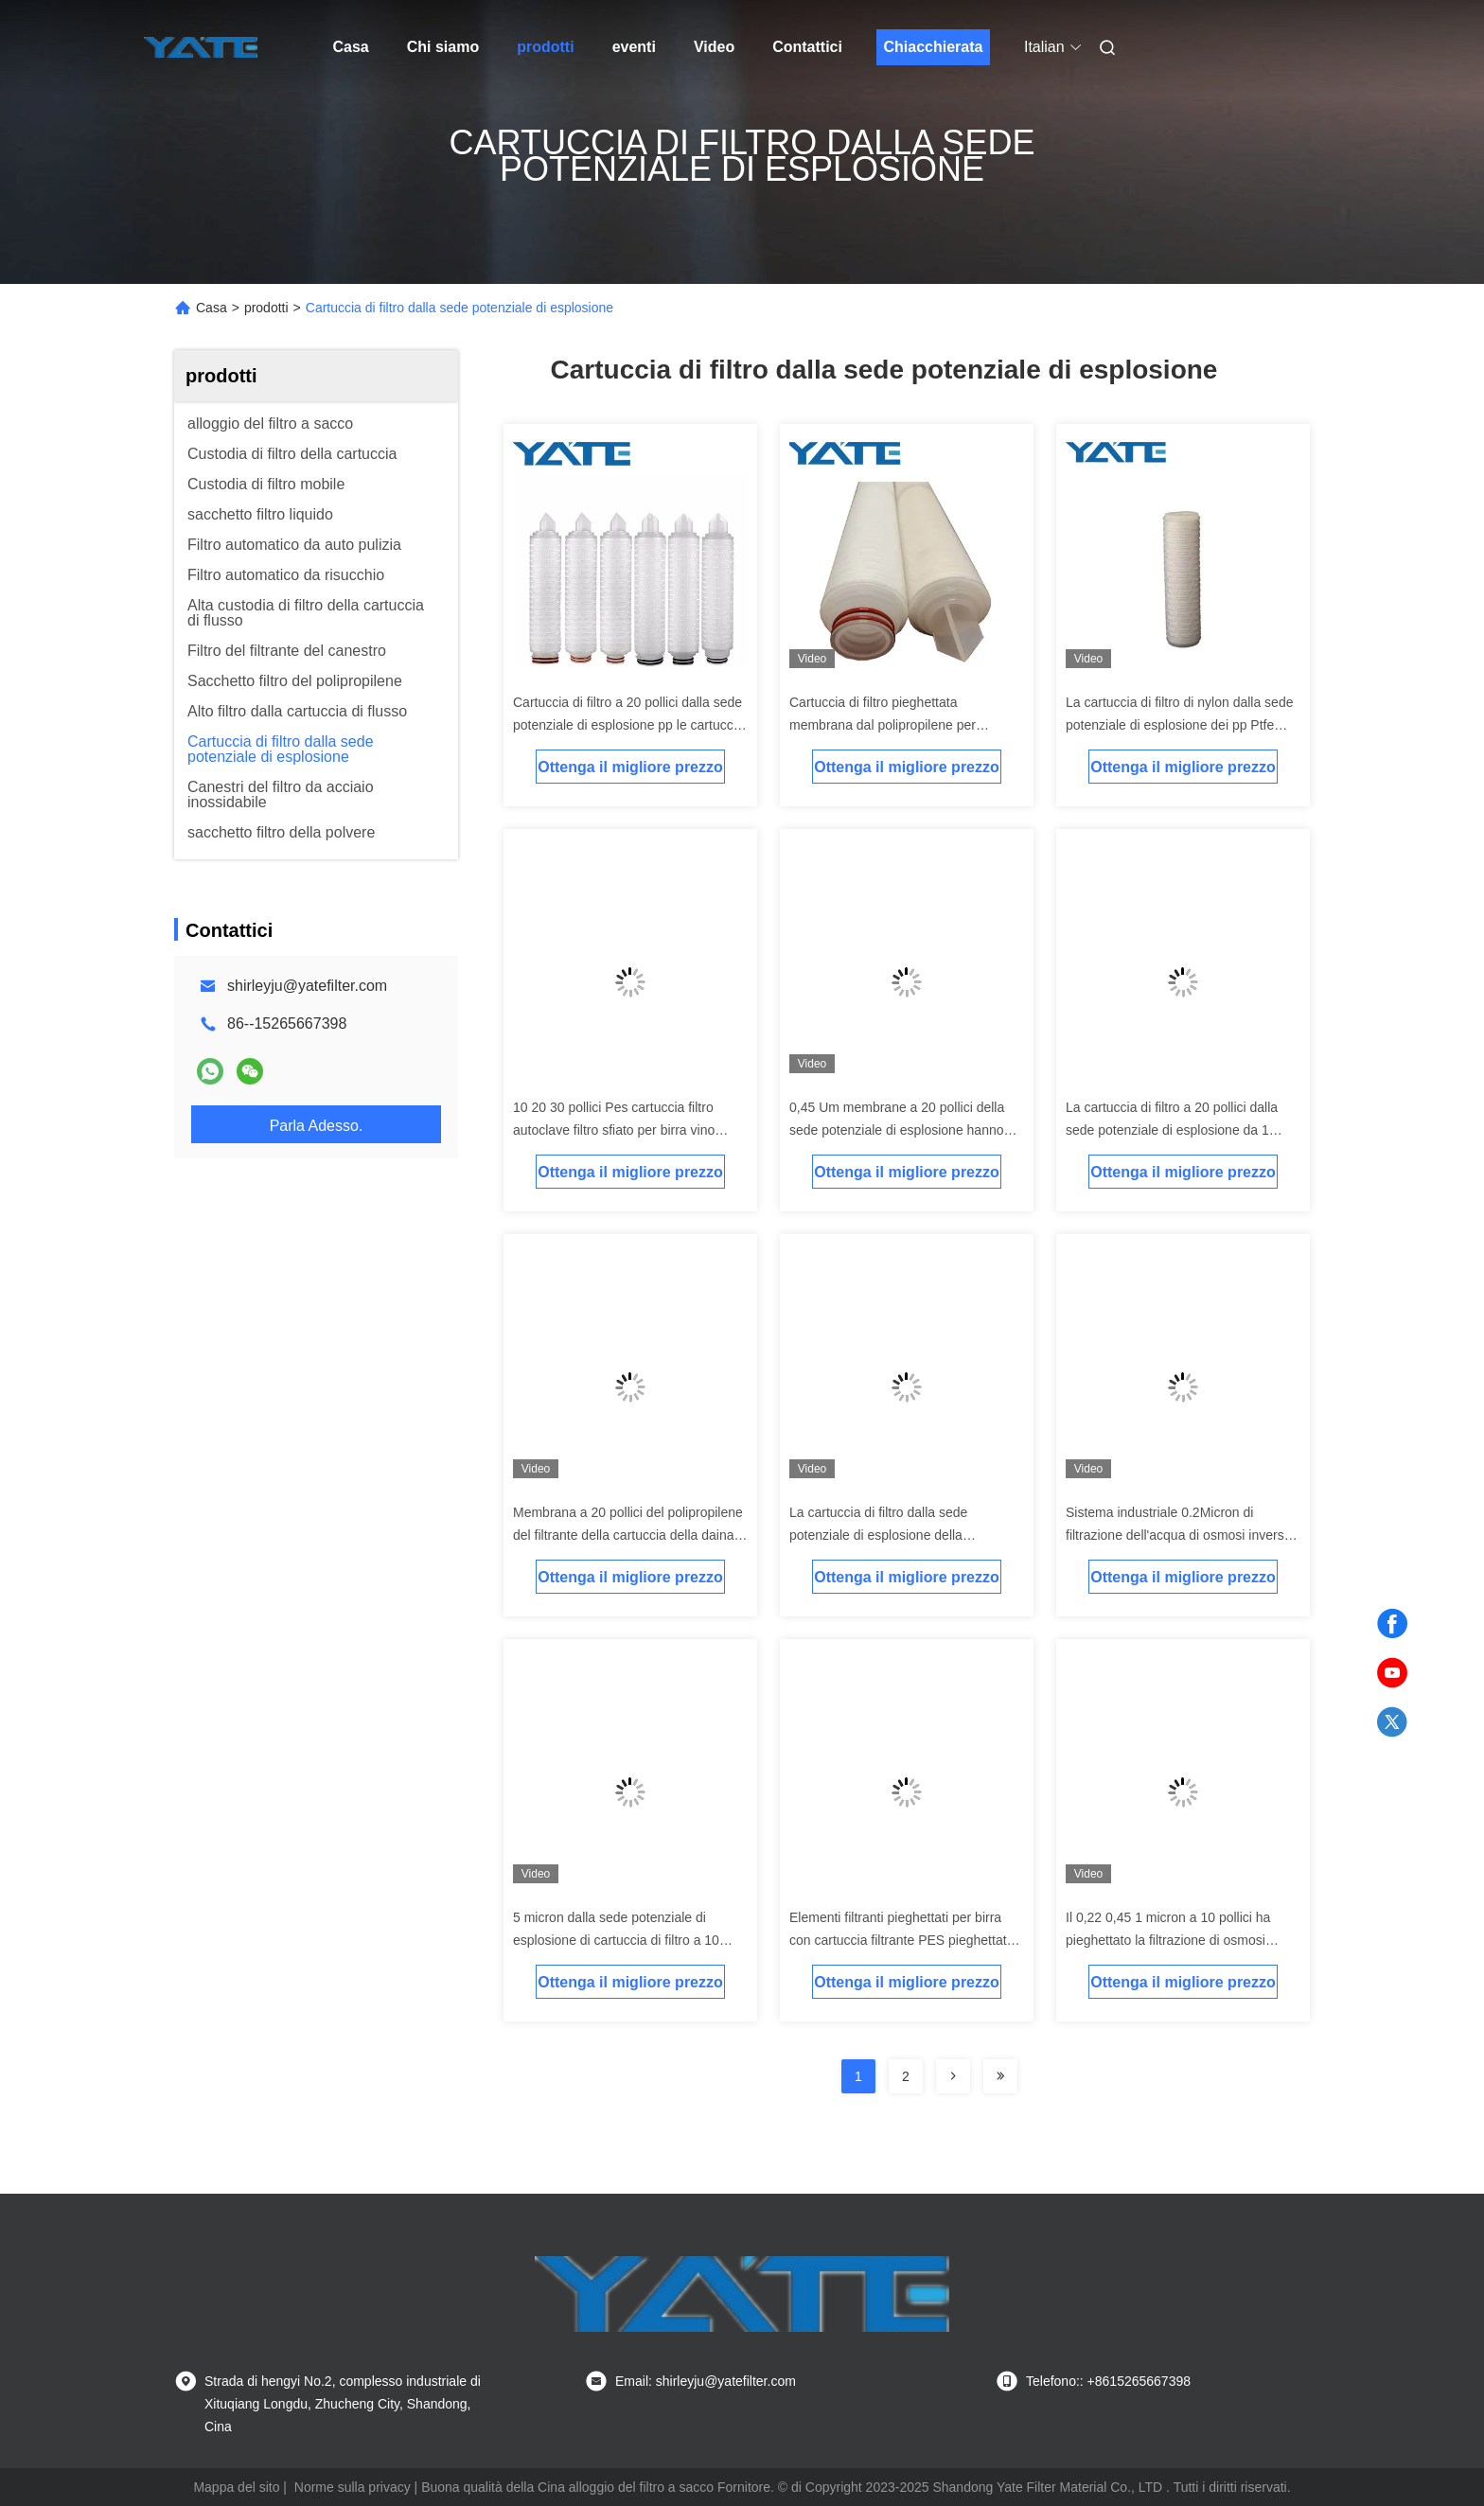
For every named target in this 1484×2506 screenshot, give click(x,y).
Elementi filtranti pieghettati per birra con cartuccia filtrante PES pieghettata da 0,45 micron (901, 1940)
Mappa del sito (236, 2487)
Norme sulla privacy (352, 2487)
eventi (634, 47)
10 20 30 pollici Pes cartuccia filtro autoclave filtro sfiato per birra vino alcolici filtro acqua (614, 1130)
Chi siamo (443, 47)
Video (714, 47)
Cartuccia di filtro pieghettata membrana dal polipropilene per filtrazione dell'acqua (882, 725)
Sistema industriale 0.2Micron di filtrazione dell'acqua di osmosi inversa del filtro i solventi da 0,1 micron (1178, 1535)
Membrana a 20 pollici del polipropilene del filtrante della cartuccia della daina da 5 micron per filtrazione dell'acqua (628, 1535)
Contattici (807, 47)
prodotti (545, 47)
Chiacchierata (932, 47)
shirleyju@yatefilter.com (307, 986)
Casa (351, 47)
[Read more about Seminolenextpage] (953, 2076)
